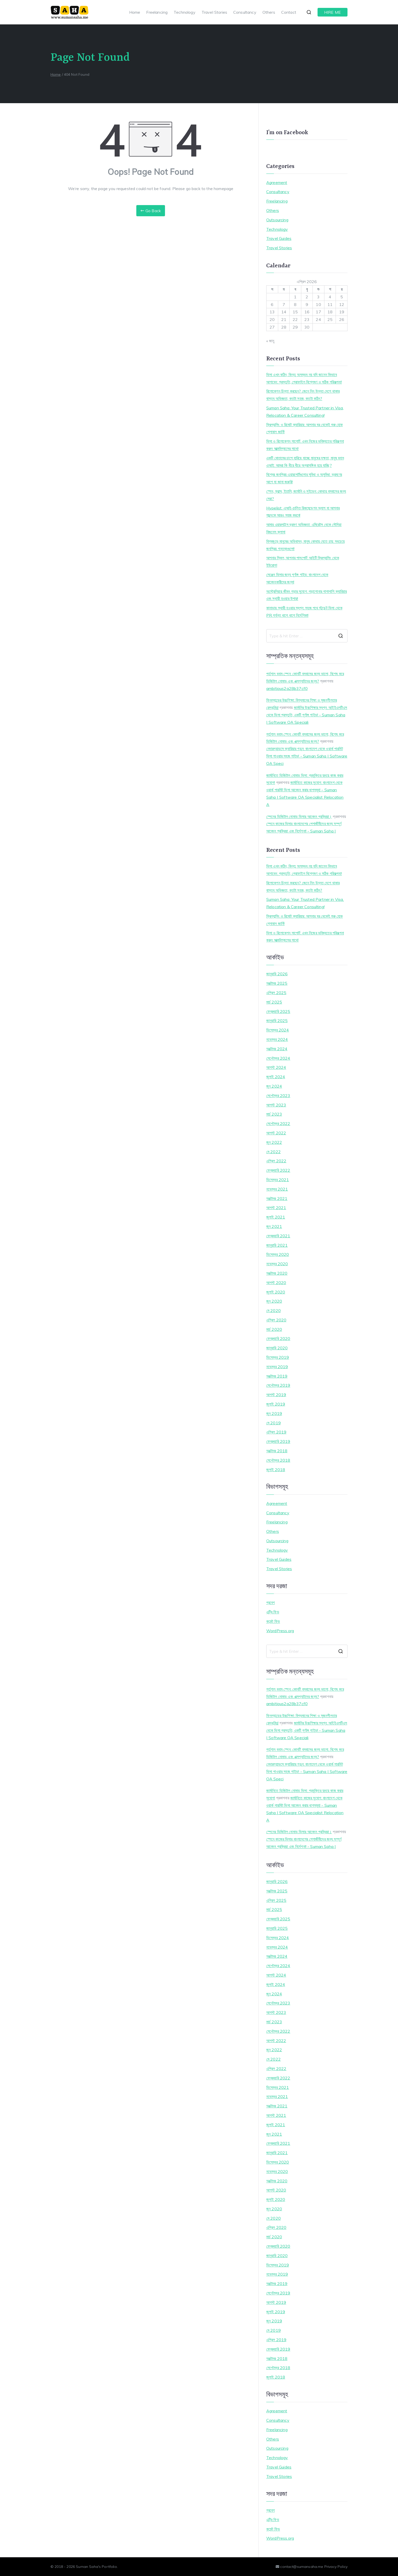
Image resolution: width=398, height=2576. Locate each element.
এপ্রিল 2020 (276, 1319)
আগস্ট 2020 (276, 1282)
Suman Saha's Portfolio (96, 2566)
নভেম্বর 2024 (277, 1039)
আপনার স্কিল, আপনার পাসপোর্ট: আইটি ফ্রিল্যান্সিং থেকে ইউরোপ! (302, 561)
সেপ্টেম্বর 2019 (278, 1385)
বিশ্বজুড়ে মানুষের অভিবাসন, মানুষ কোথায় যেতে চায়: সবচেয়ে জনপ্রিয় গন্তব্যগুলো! (305, 545)
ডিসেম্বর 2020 (277, 1254)
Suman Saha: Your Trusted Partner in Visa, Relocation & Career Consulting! (305, 411)
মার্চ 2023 (274, 1114)
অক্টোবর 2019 (276, 1376)
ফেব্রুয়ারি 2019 (278, 1441)
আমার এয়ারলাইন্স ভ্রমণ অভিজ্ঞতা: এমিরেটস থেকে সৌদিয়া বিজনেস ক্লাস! (304, 528)
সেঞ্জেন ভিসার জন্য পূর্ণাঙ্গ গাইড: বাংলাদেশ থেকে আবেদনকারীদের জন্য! (297, 578)
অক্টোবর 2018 (276, 1450)
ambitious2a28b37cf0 (287, 688)
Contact (288, 12)
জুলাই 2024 (275, 1076)
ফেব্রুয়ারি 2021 (278, 1235)
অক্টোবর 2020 (276, 1273)
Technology (184, 12)
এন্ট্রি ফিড (272, 1611)
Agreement (276, 182)
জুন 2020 (274, 1301)
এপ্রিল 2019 (276, 1431)
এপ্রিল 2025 (276, 992)
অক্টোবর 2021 (276, 1198)
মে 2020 (273, 1310)
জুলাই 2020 (275, 1291)
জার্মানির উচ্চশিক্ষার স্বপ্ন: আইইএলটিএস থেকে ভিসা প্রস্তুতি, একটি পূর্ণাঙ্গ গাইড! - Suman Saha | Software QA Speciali (306, 715)
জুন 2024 (274, 1086)
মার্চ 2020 (274, 1329)
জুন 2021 (274, 1226)
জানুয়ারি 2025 (277, 1020)
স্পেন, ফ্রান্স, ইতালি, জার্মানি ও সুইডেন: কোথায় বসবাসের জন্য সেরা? (306, 495)
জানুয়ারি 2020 (277, 1347)
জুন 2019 (274, 1413)
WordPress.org (280, 1630)
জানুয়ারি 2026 (277, 973)
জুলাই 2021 (275, 1217)
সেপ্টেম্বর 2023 (278, 1095)
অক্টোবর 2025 (276, 983)
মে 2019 (273, 1422)
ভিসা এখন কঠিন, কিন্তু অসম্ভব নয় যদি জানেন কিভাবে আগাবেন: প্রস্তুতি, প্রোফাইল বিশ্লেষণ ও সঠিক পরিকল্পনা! (304, 378)
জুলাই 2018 (275, 1469)
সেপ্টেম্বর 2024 (278, 1058)
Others (268, 12)
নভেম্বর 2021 (277, 1189)
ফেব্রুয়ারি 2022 (278, 1170)
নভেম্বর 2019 (277, 1366)
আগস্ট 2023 (276, 1104)
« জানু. (270, 340)
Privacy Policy (335, 2566)
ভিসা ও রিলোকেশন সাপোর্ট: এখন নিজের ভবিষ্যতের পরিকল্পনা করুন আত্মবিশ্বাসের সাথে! (305, 445)
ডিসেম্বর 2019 (277, 1357)
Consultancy (244, 12)
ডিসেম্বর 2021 (277, 1179)
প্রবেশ (270, 1602)
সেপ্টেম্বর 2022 (278, 1123)
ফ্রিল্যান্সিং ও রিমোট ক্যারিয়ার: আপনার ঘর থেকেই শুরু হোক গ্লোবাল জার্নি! (304, 428)
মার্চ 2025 (274, 1002)
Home (134, 12)
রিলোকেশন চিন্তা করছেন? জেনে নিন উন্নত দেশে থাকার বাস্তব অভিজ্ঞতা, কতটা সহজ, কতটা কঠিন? (303, 395)
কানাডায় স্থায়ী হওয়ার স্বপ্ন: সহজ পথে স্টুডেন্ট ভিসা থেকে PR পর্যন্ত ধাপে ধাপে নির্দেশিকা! (304, 611)
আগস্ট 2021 (276, 1207)
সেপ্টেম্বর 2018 (278, 1460)
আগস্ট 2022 (276, 1132)
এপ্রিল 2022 (276, 1160)
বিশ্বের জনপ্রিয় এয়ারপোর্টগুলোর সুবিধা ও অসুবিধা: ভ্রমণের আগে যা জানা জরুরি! (304, 478)
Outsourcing (277, 219)
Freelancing (157, 12)
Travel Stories (214, 12)
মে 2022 (273, 1151)
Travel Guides (278, 238)
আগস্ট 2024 (276, 1067)
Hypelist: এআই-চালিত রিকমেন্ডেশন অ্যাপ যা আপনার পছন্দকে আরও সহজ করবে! (303, 511)
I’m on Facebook (287, 132)
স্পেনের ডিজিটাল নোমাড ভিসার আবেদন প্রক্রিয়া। (299, 816)
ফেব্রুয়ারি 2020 (278, 1338)
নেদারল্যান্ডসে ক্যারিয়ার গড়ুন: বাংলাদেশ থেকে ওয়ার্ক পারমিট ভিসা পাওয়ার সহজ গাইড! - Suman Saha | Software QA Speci (306, 756)
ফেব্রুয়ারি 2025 (278, 1011)
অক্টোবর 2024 (276, 1048)
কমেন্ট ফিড (273, 1621)
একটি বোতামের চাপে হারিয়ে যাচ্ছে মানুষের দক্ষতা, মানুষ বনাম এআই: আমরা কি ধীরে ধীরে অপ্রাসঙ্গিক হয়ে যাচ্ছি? (305, 461)
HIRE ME (332, 12)
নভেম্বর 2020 (277, 1263)
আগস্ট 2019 (276, 1394)
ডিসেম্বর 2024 (277, 1029)
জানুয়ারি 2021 (277, 1245)
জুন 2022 (274, 1142)
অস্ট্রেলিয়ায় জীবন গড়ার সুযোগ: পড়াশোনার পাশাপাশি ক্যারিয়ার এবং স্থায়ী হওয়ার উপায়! (306, 595)
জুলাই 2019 (275, 1404)
